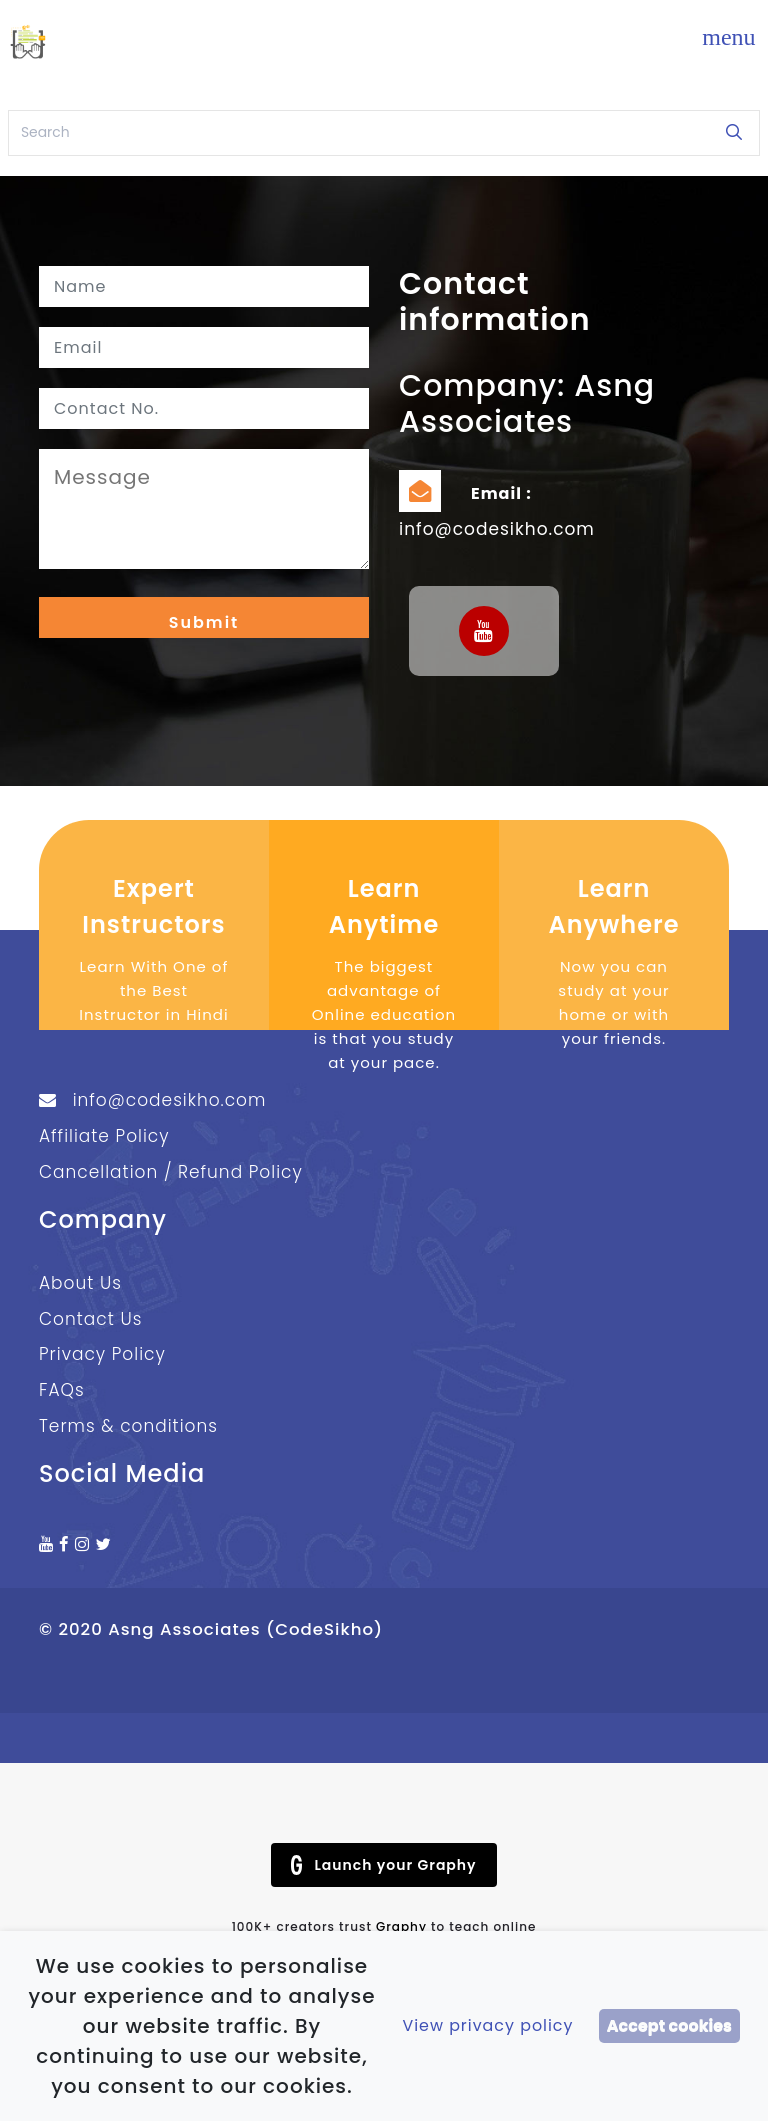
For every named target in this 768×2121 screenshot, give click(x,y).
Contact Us (90, 1319)
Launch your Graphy (383, 1865)
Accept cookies (669, 2025)
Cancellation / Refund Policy (171, 1172)
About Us (80, 1283)
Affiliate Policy (104, 1136)
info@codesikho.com (497, 529)
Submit (204, 622)
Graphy (401, 1926)
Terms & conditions (128, 1427)
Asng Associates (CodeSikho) (245, 1629)
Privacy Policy (102, 1355)
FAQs (62, 1391)
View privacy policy (488, 2025)
